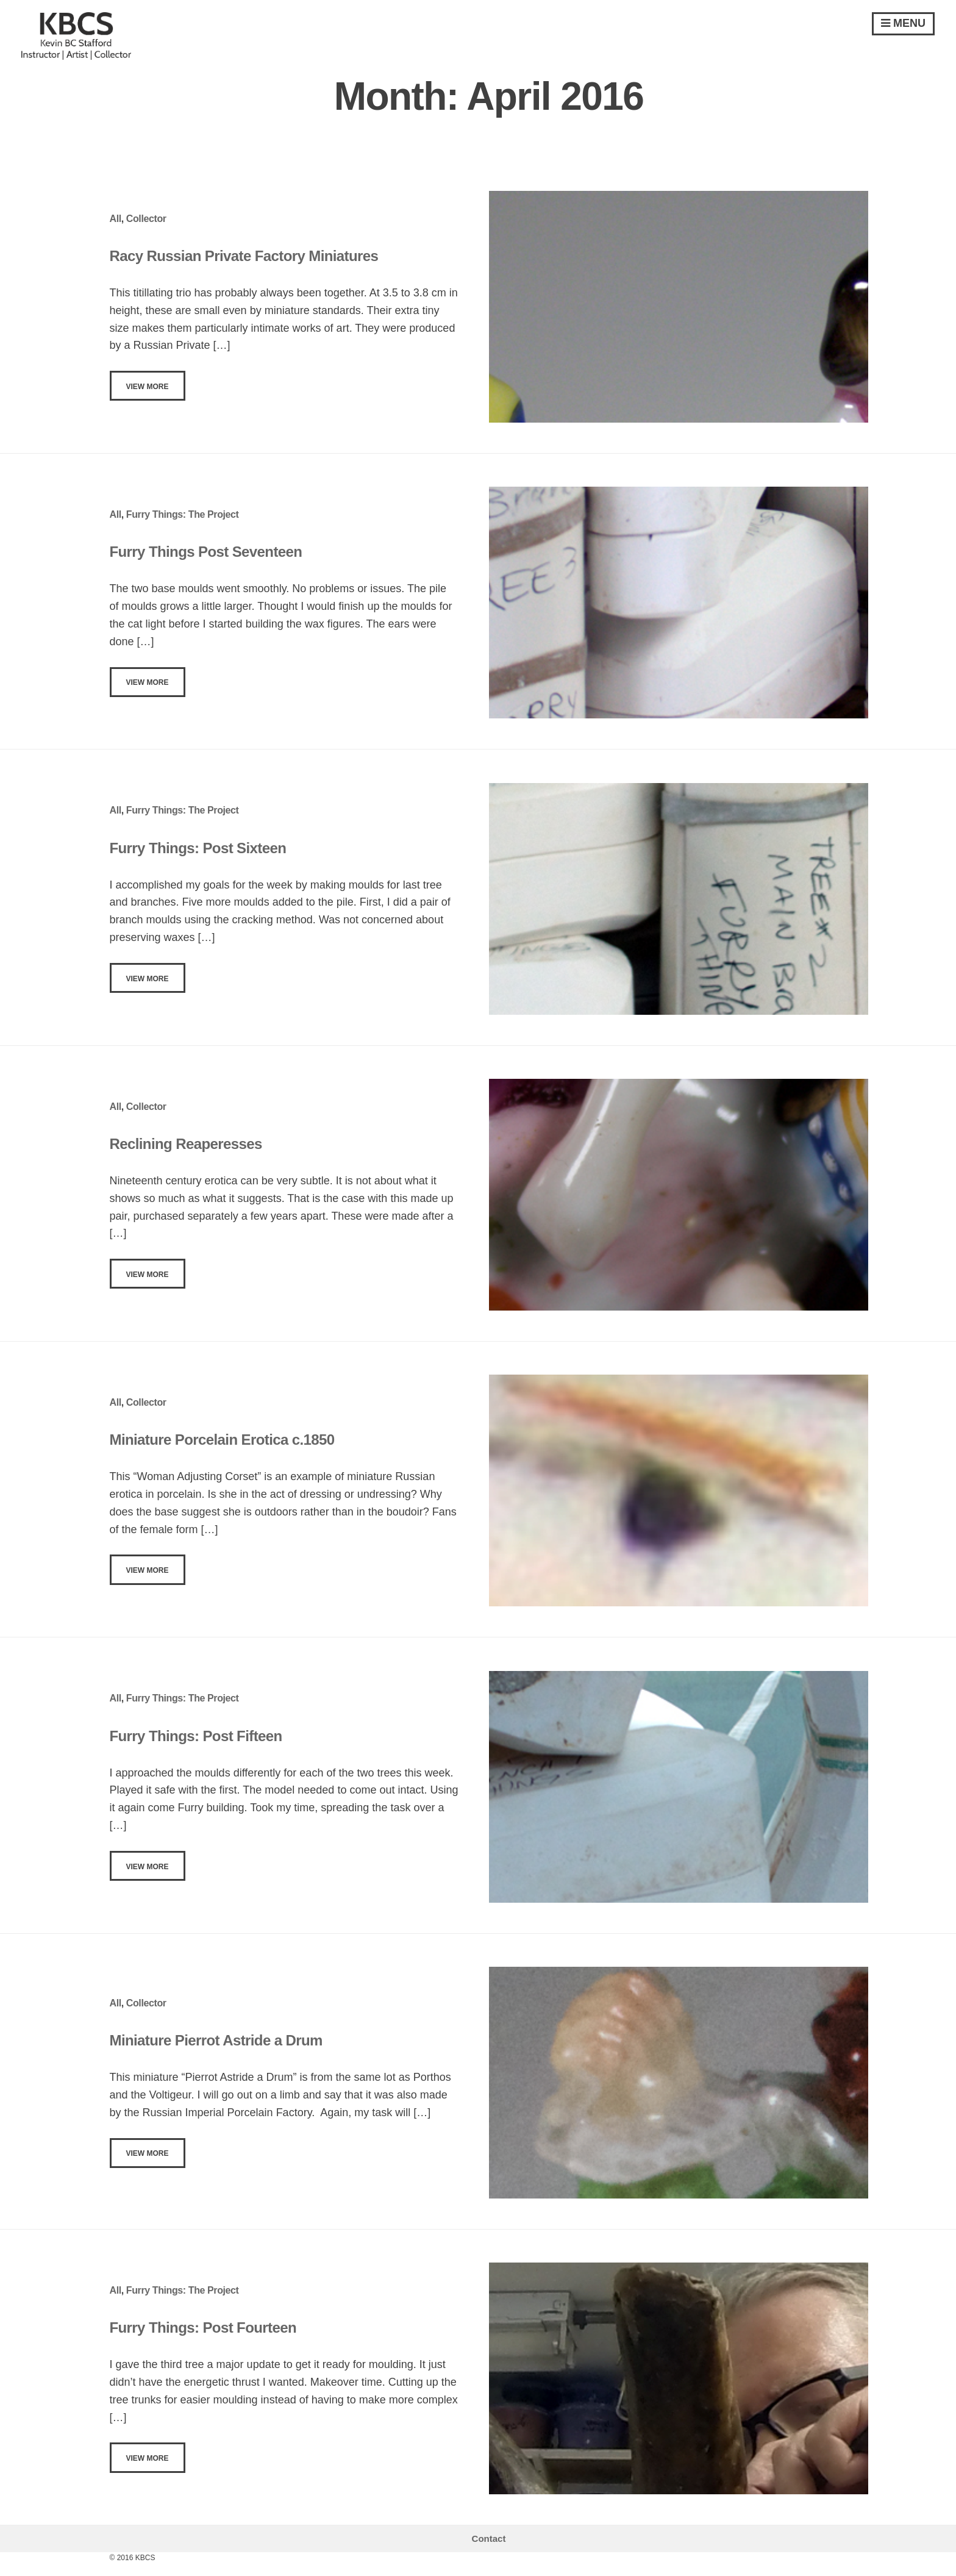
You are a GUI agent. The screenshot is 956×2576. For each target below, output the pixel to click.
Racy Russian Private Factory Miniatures (244, 256)
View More (147, 386)
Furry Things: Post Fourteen (203, 2327)
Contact (489, 2538)
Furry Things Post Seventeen (206, 551)
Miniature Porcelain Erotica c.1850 (222, 1439)
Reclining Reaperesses (186, 1144)
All (115, 218)
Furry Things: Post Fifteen (196, 1736)
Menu (903, 23)
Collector (146, 218)
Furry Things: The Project (182, 514)
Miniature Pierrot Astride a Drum (216, 2040)
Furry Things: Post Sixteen (198, 848)
